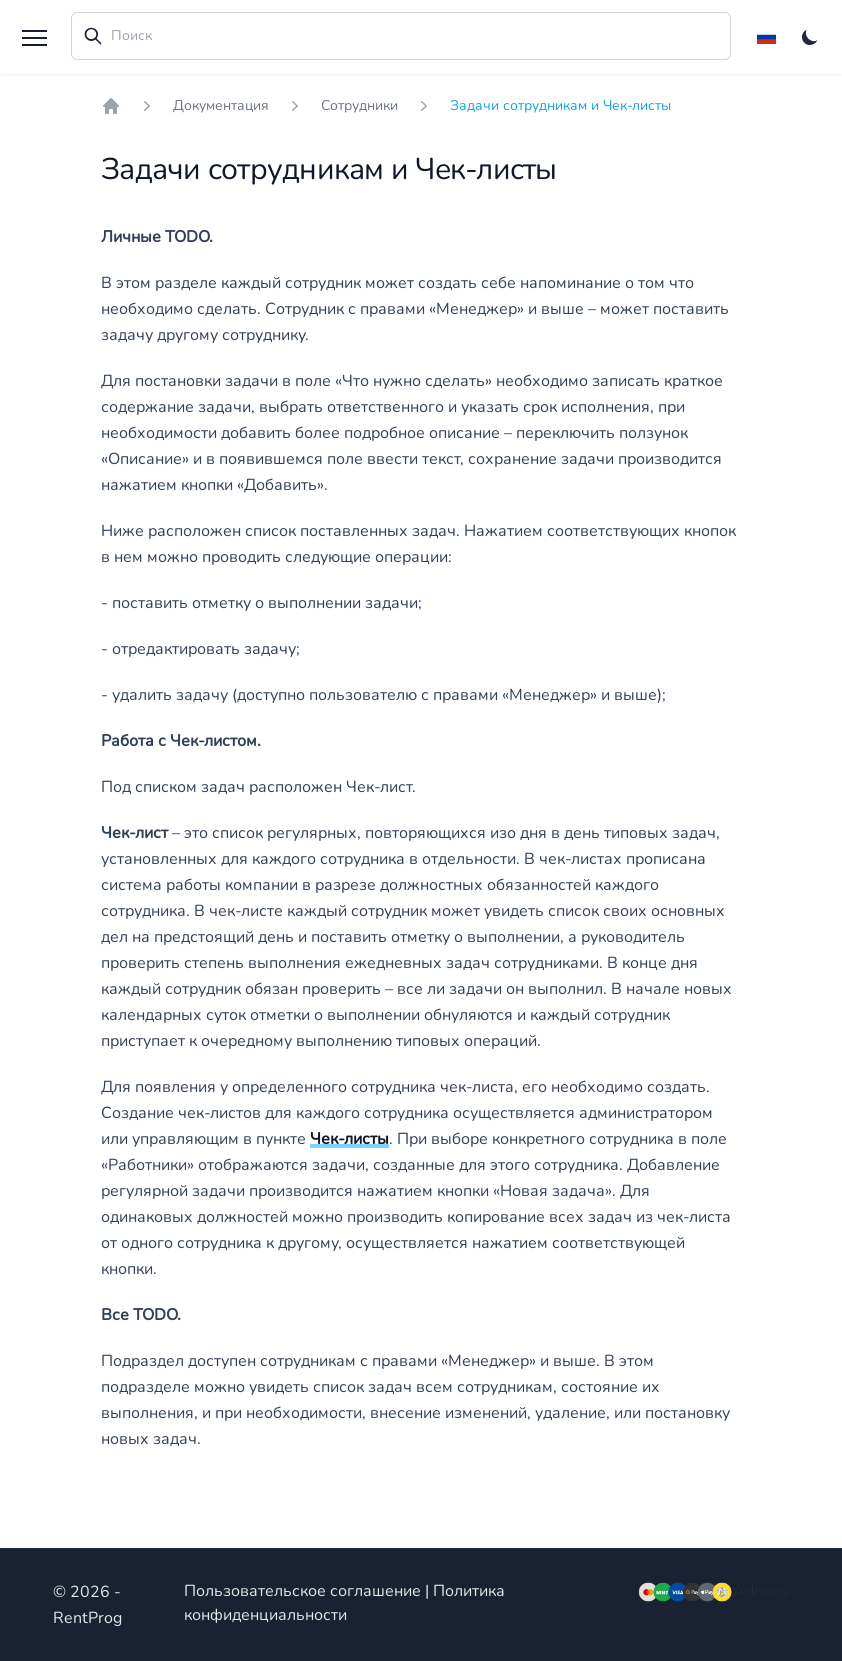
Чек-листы (349, 1139)
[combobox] (401, 36)
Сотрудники (359, 105)
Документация (221, 105)
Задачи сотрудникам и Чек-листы (560, 105)
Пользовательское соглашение (302, 1591)
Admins (761, 1591)
